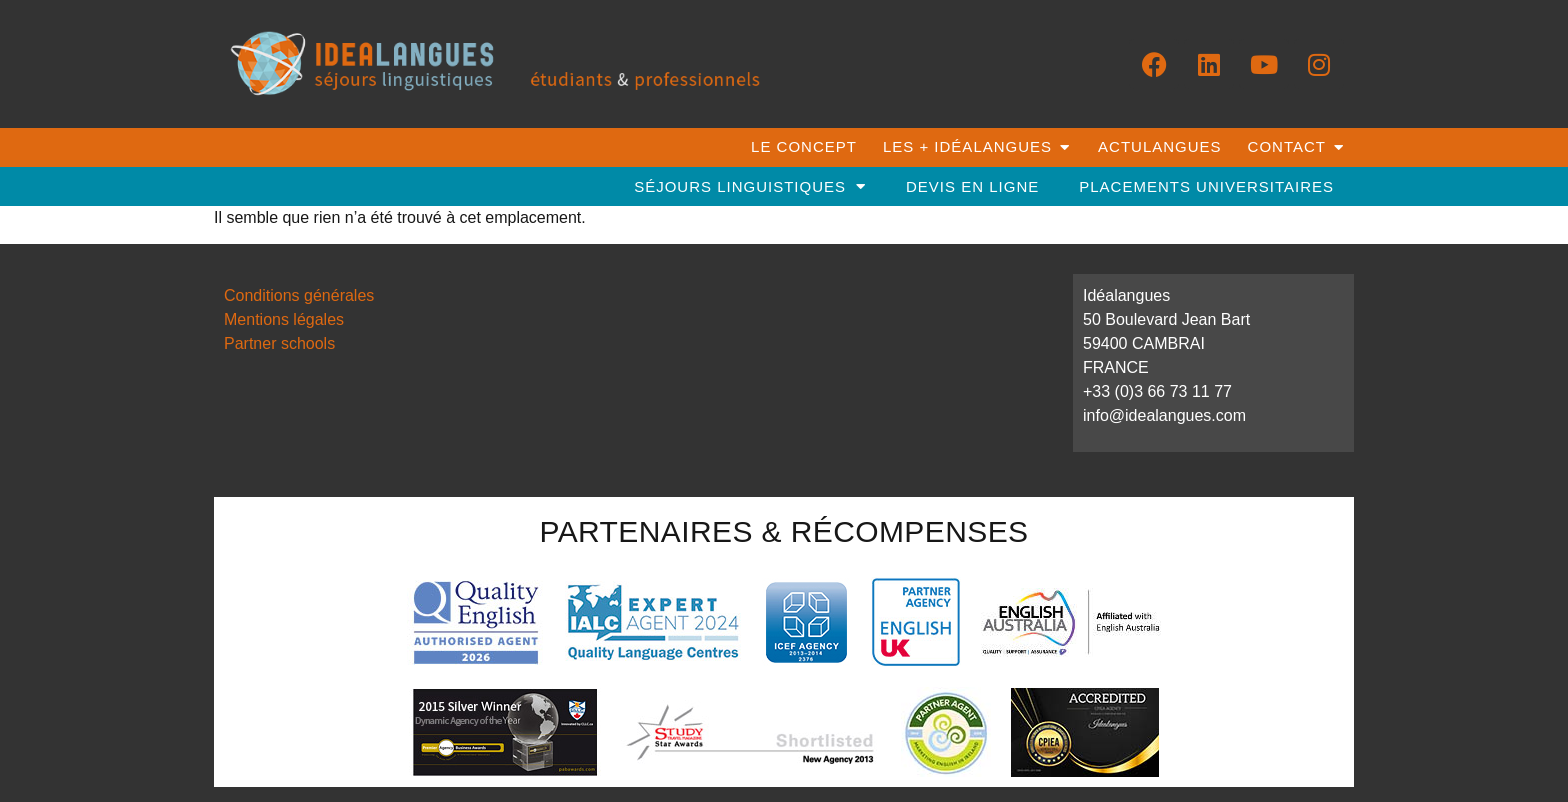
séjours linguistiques (750, 186)
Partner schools (279, 343)
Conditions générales (299, 295)
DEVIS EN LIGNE (972, 186)
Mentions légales (284, 319)
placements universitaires (1206, 186)
